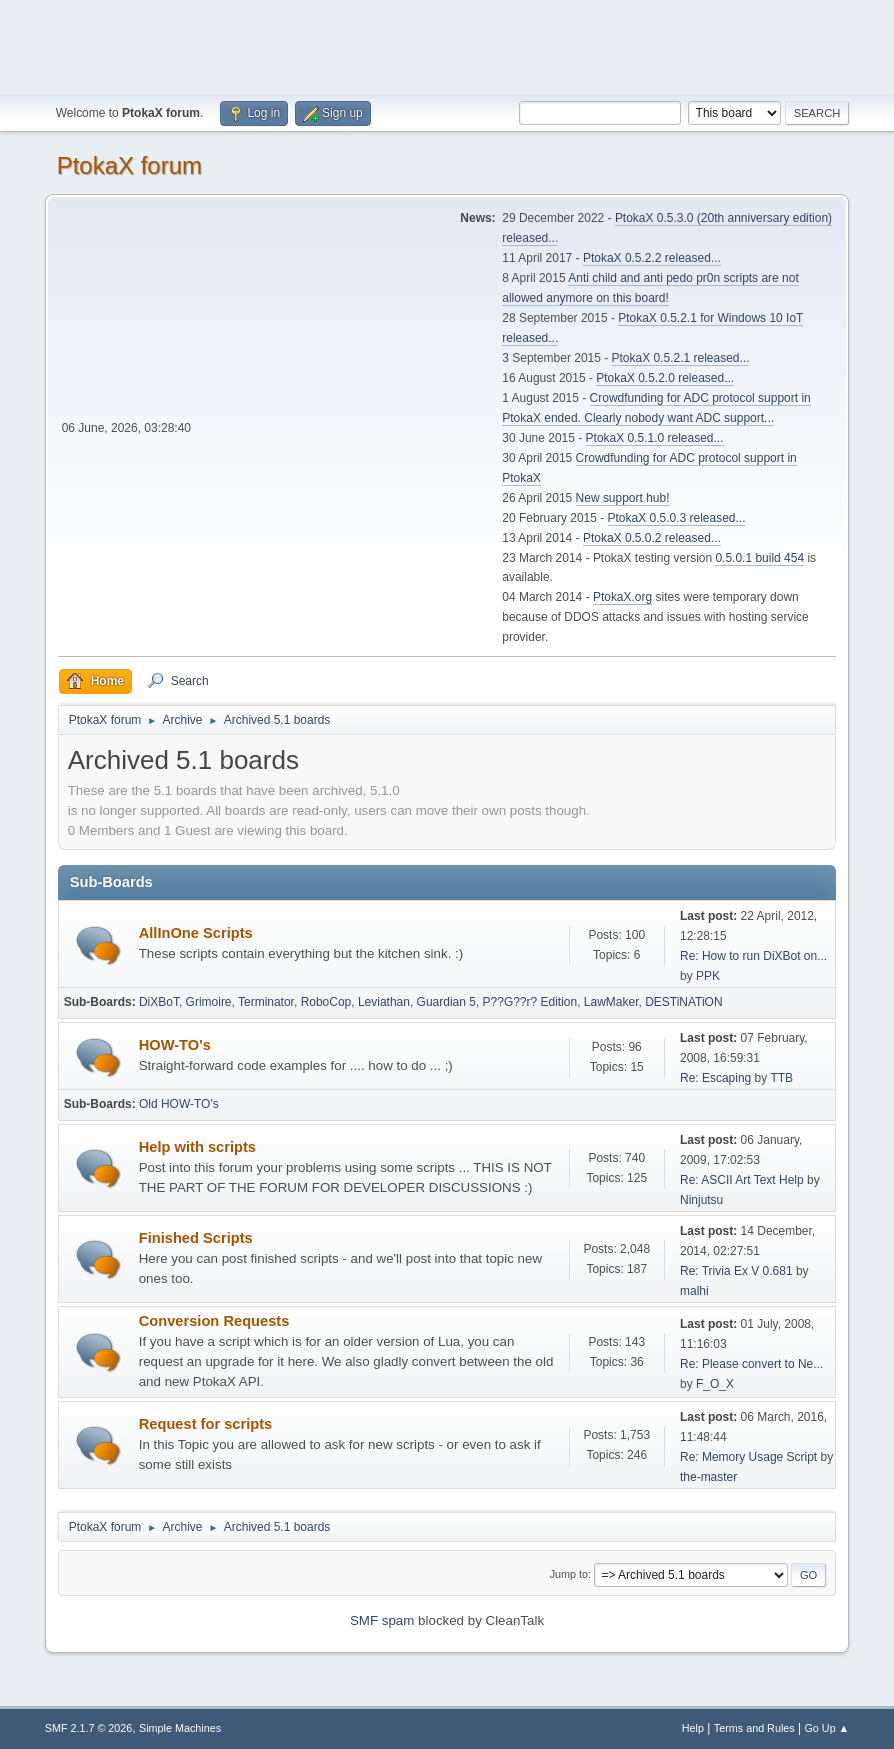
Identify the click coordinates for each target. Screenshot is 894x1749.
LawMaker (611, 1002)
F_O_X (715, 1384)
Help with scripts (197, 1147)
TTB (781, 1078)
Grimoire (209, 1002)
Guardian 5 (446, 1002)
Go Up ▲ (826, 1728)
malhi (694, 1291)
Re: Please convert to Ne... (751, 1364)
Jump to (569, 1574)
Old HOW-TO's (179, 1104)
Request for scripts (206, 1424)
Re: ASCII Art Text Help (742, 1180)
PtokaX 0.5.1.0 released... (655, 438)
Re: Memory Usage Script (748, 1457)
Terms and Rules (754, 1728)
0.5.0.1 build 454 (759, 558)
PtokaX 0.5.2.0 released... (665, 378)
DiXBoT (159, 1002)
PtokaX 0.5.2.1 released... (681, 358)
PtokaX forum (129, 165)
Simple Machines (180, 1728)
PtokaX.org (622, 597)
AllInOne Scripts (196, 933)
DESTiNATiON (683, 1002)
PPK (708, 976)
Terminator (266, 1002)
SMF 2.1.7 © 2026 (89, 1728)
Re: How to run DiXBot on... (753, 956)
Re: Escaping (715, 1078)
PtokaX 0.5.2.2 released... (652, 258)
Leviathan (384, 1002)
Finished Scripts (196, 1238)
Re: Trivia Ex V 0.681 (736, 1271)
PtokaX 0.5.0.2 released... (652, 538)
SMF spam (382, 1620)
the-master (708, 1477)
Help (693, 1728)
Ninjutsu (701, 1200)
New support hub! (623, 498)
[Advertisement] (447, 45)
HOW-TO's (175, 1045)
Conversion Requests (214, 1321)
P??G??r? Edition (530, 1002)
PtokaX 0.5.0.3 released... (677, 518)
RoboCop (326, 1002)
